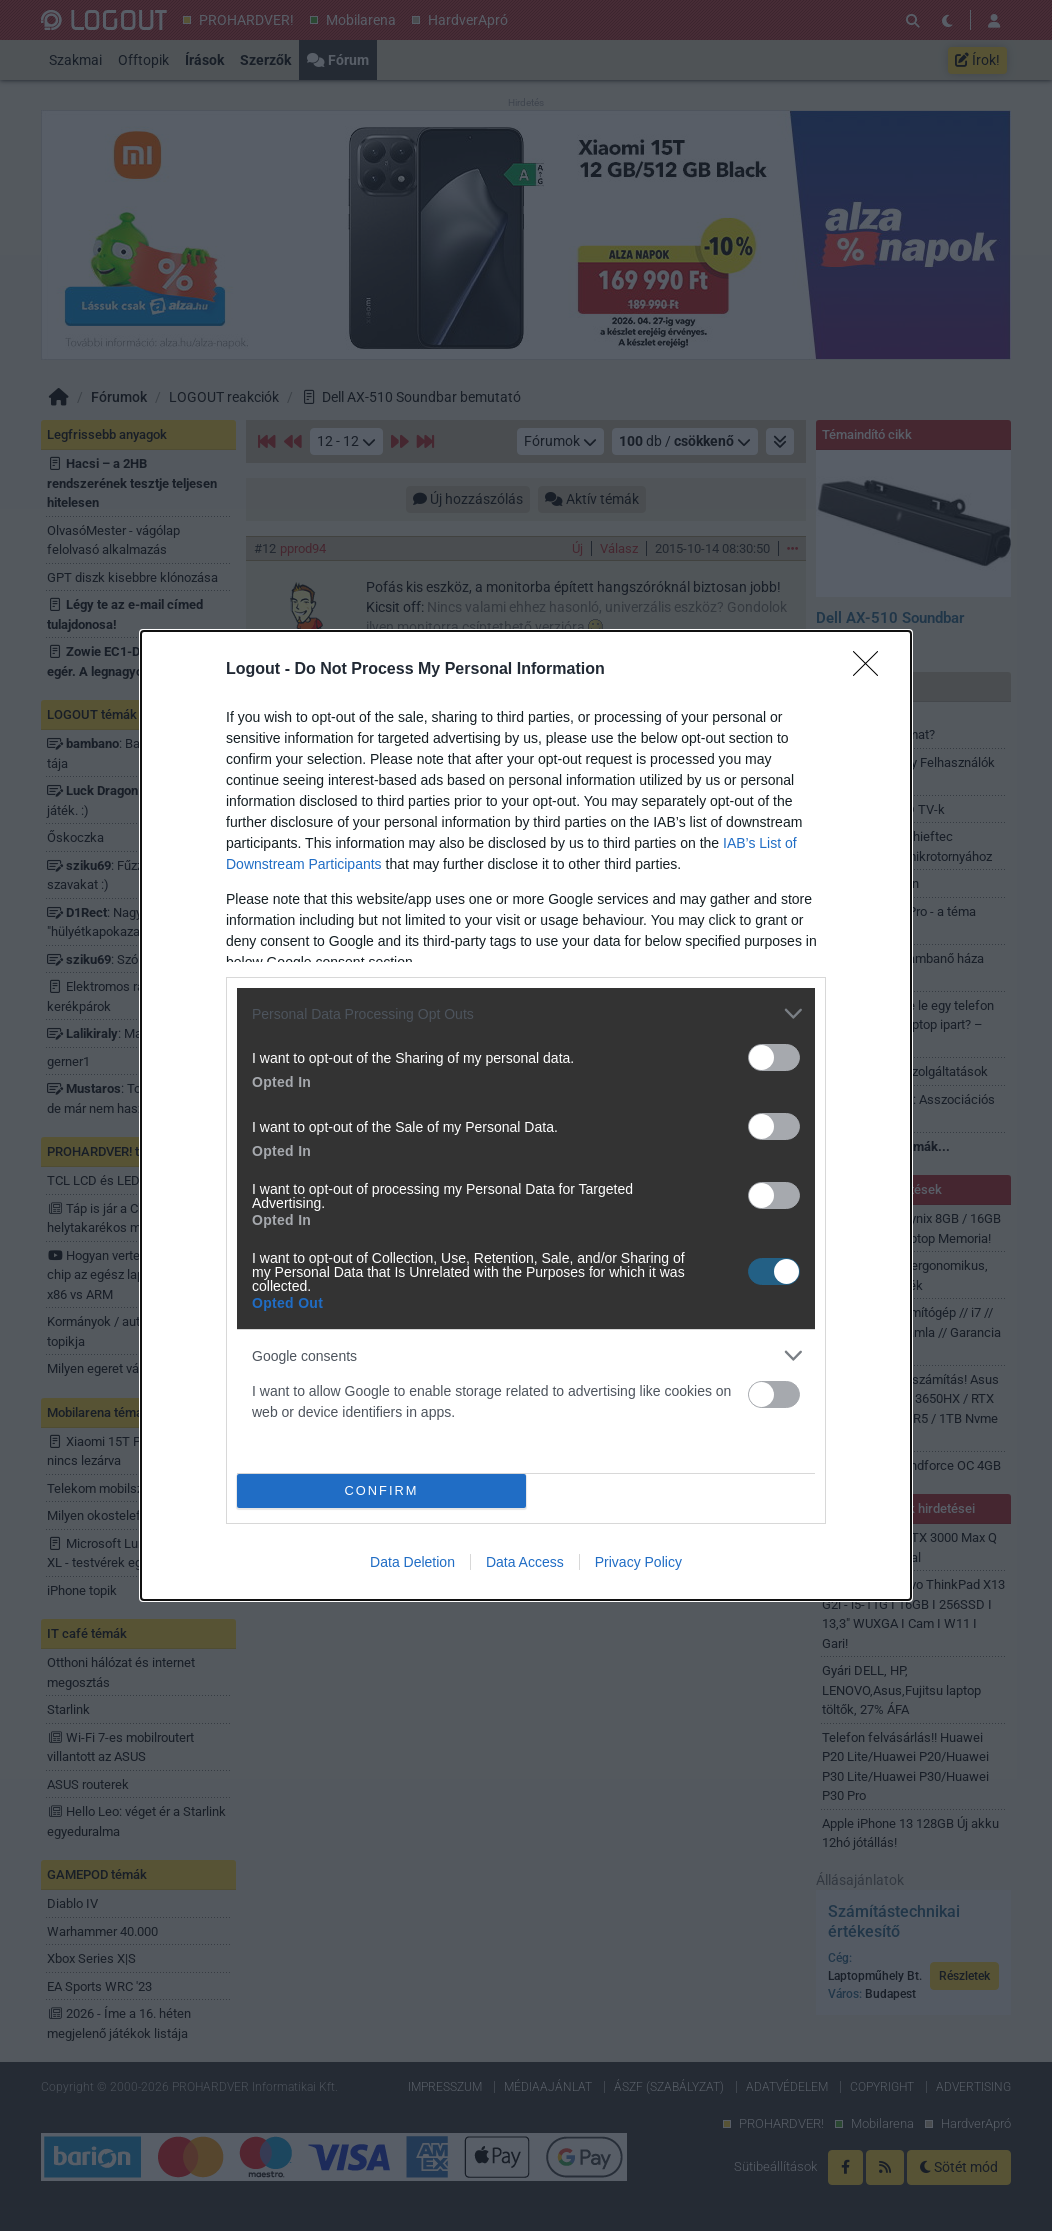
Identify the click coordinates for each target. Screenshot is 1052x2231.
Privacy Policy (638, 1562)
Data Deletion (412, 1562)
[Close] (872, 670)
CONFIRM (381, 1491)
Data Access (525, 1562)
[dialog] (526, 1115)
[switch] (774, 1057)
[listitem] (526, 1013)
